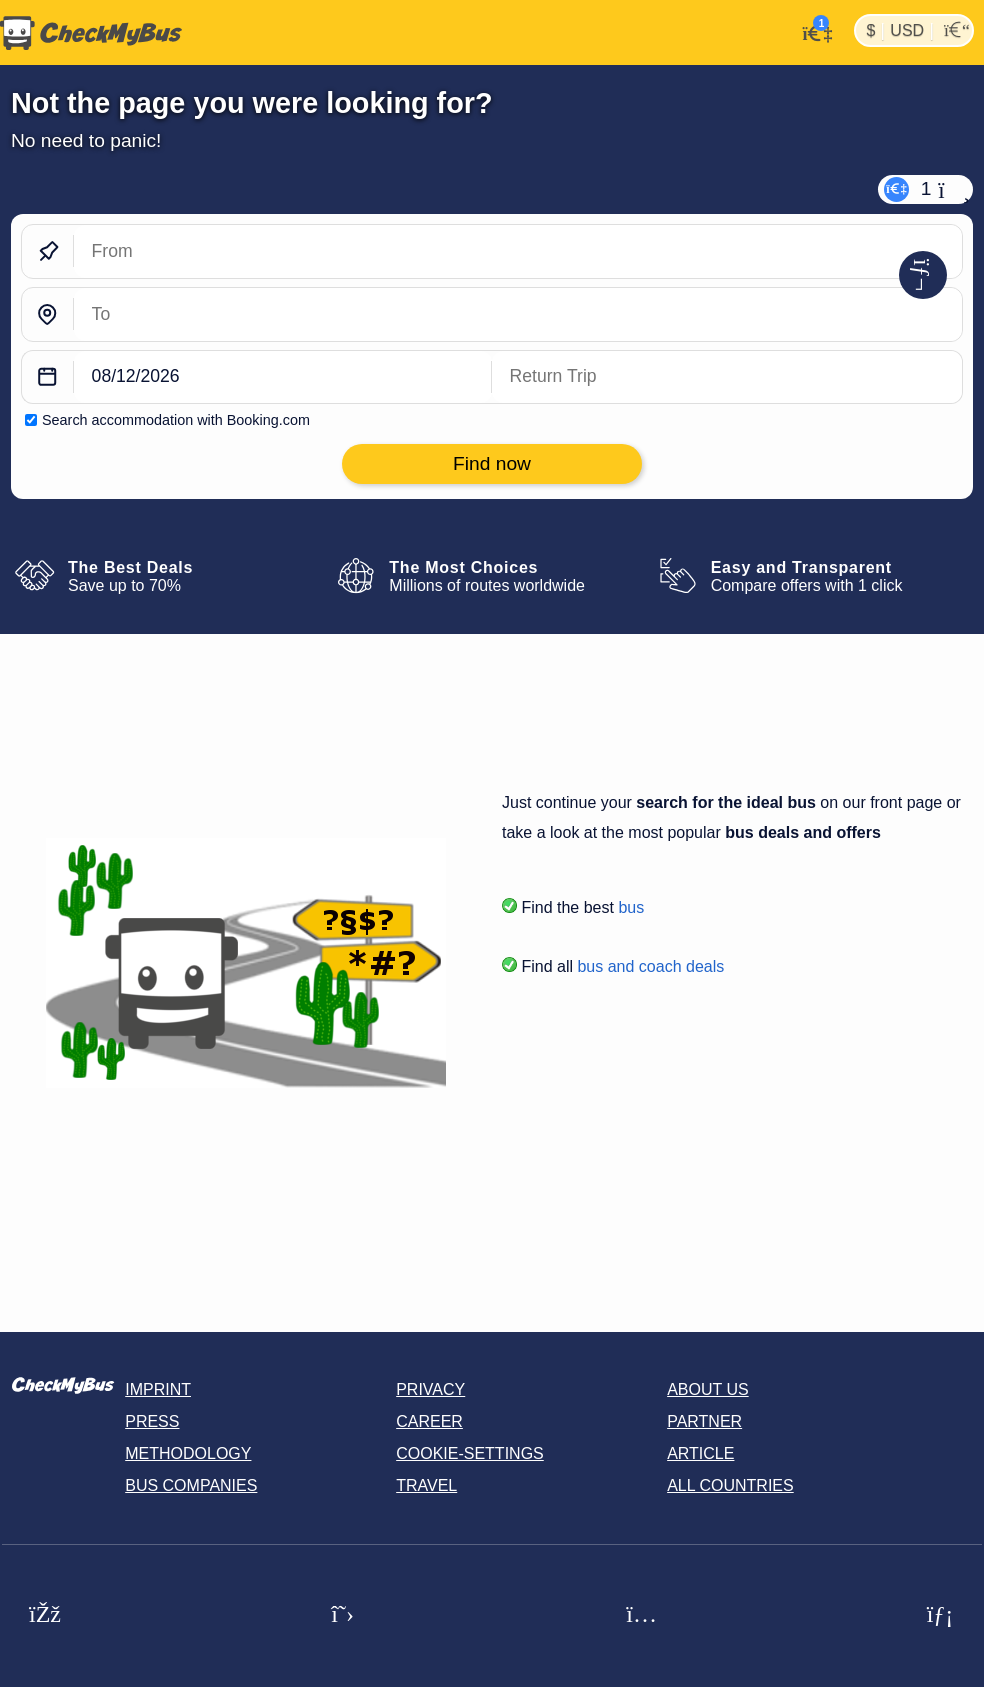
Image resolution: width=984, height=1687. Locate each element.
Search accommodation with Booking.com (176, 420)
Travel (426, 1485)
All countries (730, 1485)
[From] (518, 251)
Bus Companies (191, 1485)
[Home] (91, 33)
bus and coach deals (650, 966)
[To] (518, 314)
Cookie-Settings (470, 1453)
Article (700, 1453)
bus (631, 907)
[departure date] (283, 377)
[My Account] (811, 31)
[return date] (727, 377)
